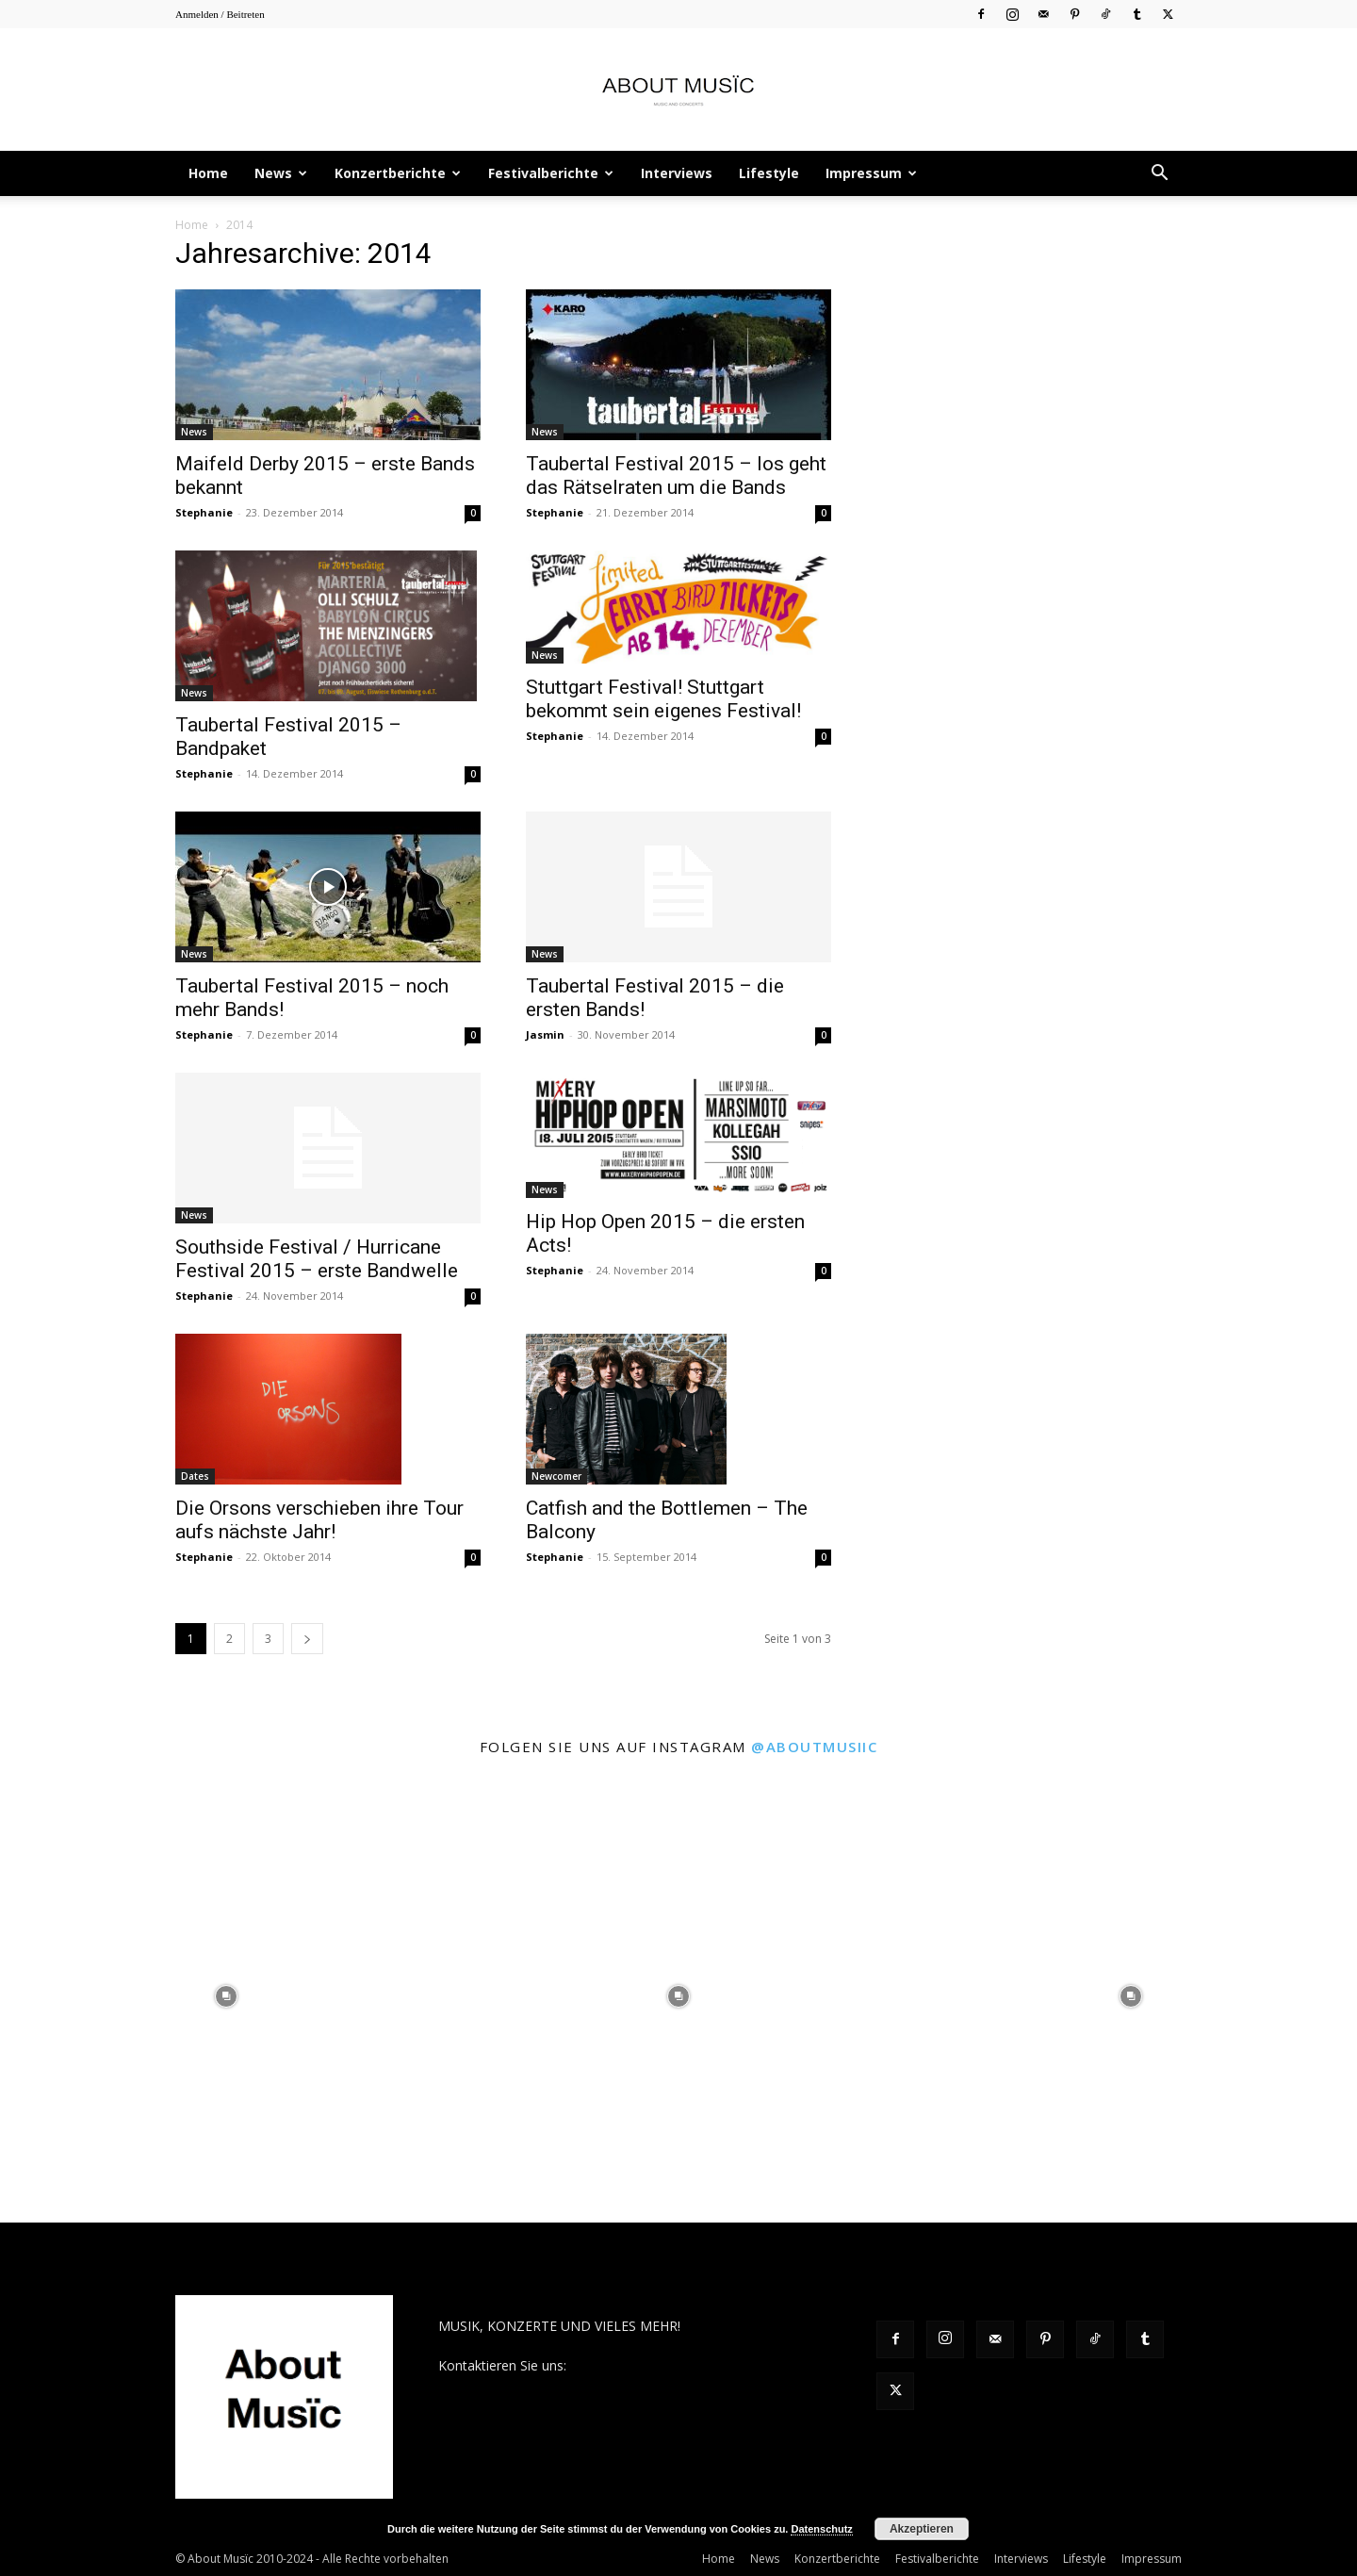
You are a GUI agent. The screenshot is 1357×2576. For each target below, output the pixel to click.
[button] (1159, 175)
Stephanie (204, 512)
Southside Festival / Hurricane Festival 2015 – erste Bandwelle (316, 1259)
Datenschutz (821, 2529)
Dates (195, 1476)
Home (208, 173)
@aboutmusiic (814, 1746)
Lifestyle (769, 173)
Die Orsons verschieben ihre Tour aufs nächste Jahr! (319, 1520)
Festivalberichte (550, 173)
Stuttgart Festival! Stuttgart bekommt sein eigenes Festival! (663, 699)
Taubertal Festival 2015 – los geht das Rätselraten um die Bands (676, 475)
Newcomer (556, 1476)
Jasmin (545, 1034)
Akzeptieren (922, 2528)
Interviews (676, 173)
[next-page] (307, 1638)
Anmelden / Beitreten (220, 14)
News (280, 173)
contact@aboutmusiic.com (651, 2365)
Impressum (871, 173)
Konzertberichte (398, 173)
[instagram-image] (226, 1996)
